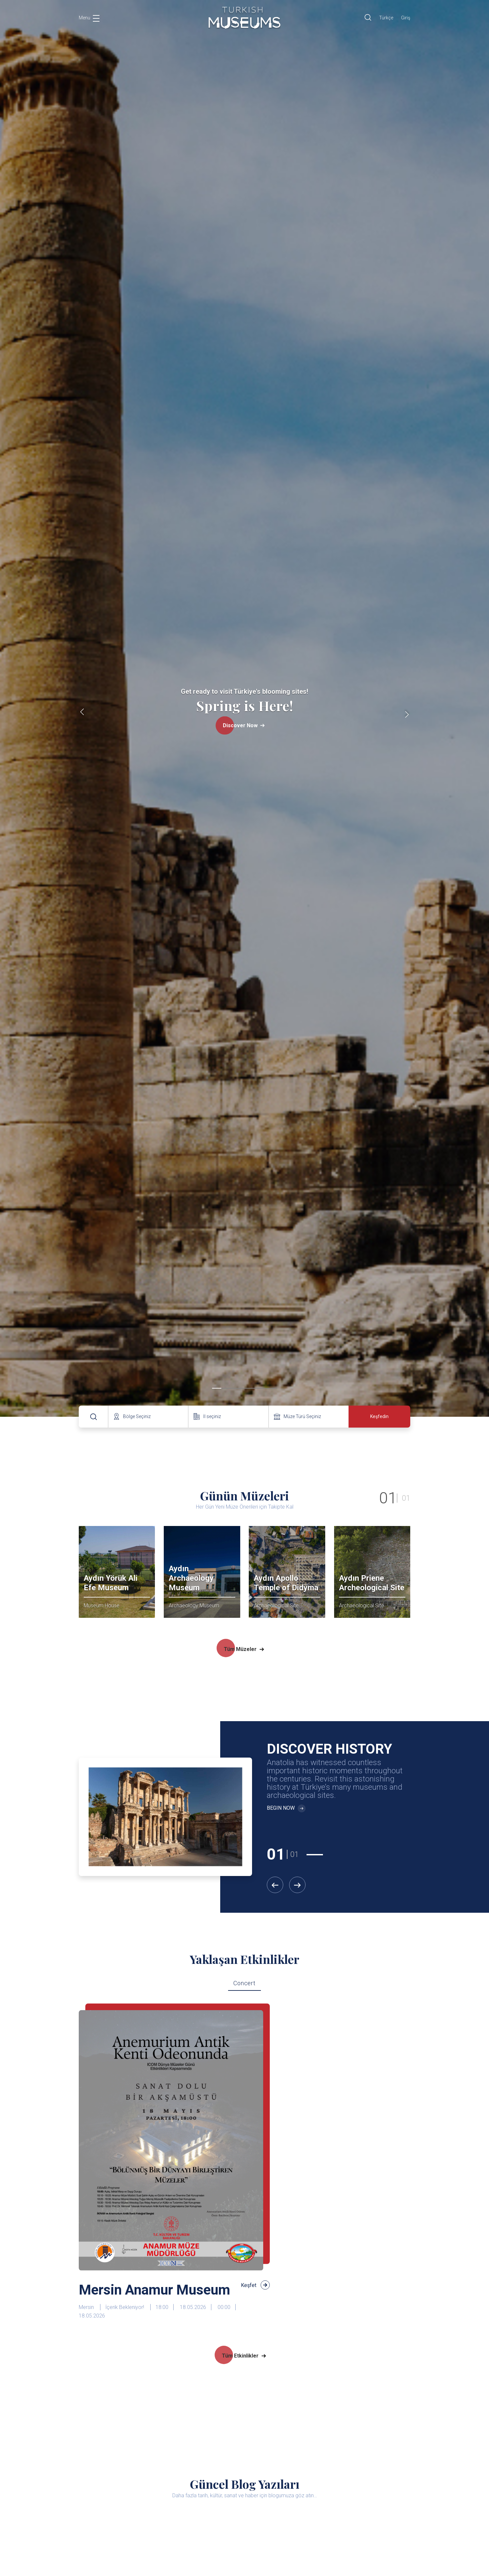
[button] (217, 1388)
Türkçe (386, 17)
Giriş (405, 17)
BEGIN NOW (286, 1808)
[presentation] (82, 713)
